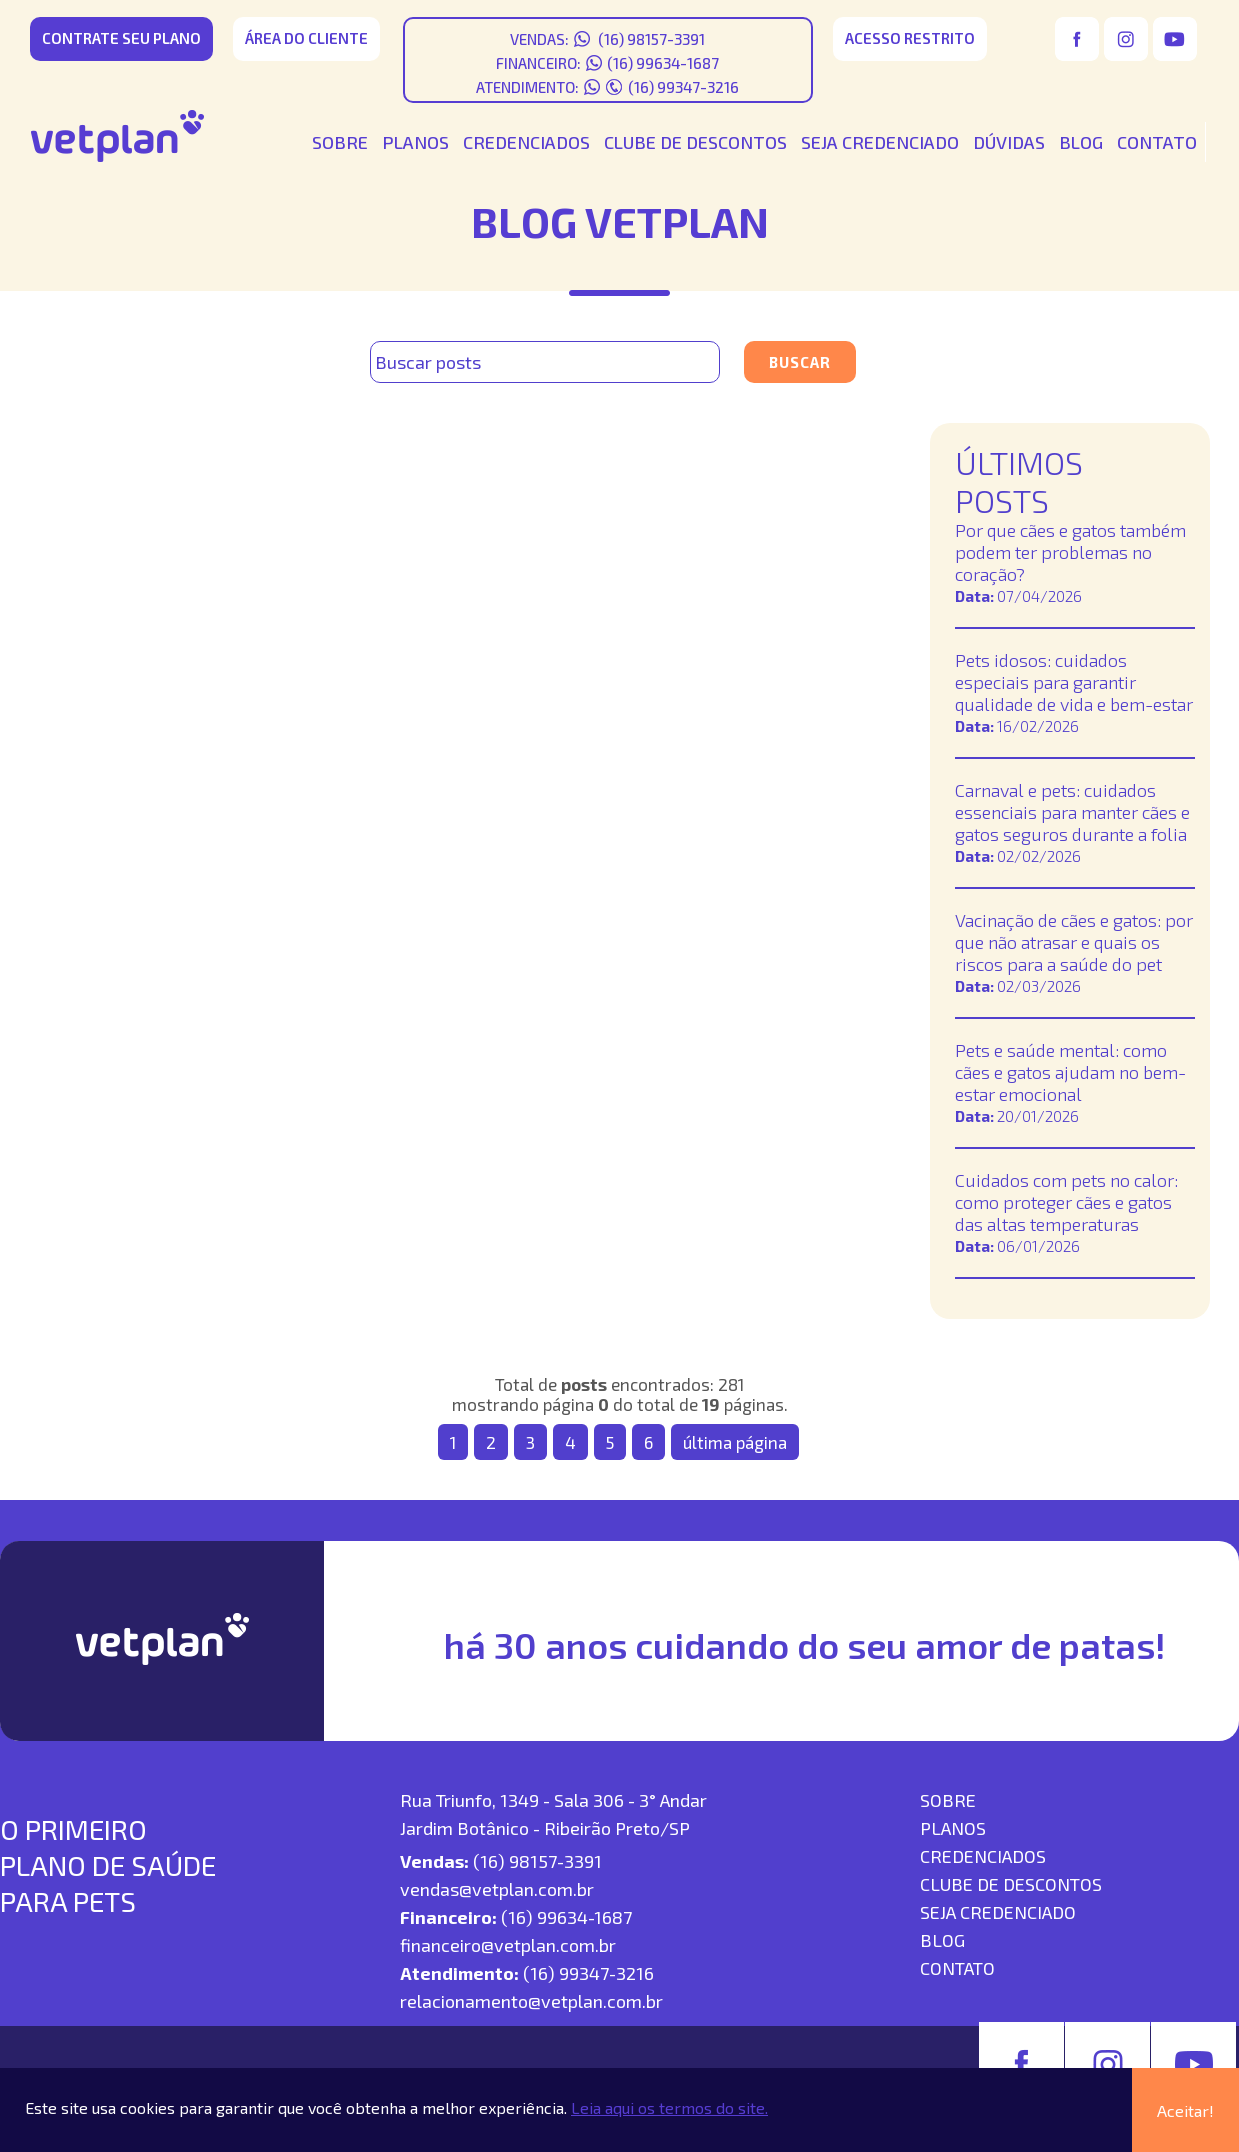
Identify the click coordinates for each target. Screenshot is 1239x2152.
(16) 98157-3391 (650, 39)
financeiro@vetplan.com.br (508, 1945)
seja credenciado (998, 1912)
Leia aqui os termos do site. (669, 2107)
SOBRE (340, 142)
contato (957, 1968)
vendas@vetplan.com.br (497, 1889)
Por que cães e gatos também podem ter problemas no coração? (1070, 552)
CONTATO (1157, 142)
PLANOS (415, 142)
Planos (953, 1828)
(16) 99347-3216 (683, 87)
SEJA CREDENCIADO (880, 142)
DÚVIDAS (1009, 142)
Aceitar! (1185, 2110)
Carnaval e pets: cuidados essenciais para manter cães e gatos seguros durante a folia (1072, 812)
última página (735, 1442)
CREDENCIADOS (526, 142)
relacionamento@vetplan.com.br (531, 2001)
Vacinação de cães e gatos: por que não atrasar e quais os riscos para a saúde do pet (1074, 942)
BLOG (1081, 142)
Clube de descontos (1011, 1884)
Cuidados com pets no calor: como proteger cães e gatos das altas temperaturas (1066, 1202)
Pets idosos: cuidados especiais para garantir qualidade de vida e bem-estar (1074, 682)
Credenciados (983, 1856)
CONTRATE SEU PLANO (121, 38)
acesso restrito (910, 38)
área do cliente (306, 38)
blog (942, 1940)
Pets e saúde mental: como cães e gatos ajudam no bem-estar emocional (1070, 1072)
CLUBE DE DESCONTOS (695, 142)
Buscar (800, 362)
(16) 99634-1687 (663, 63)
